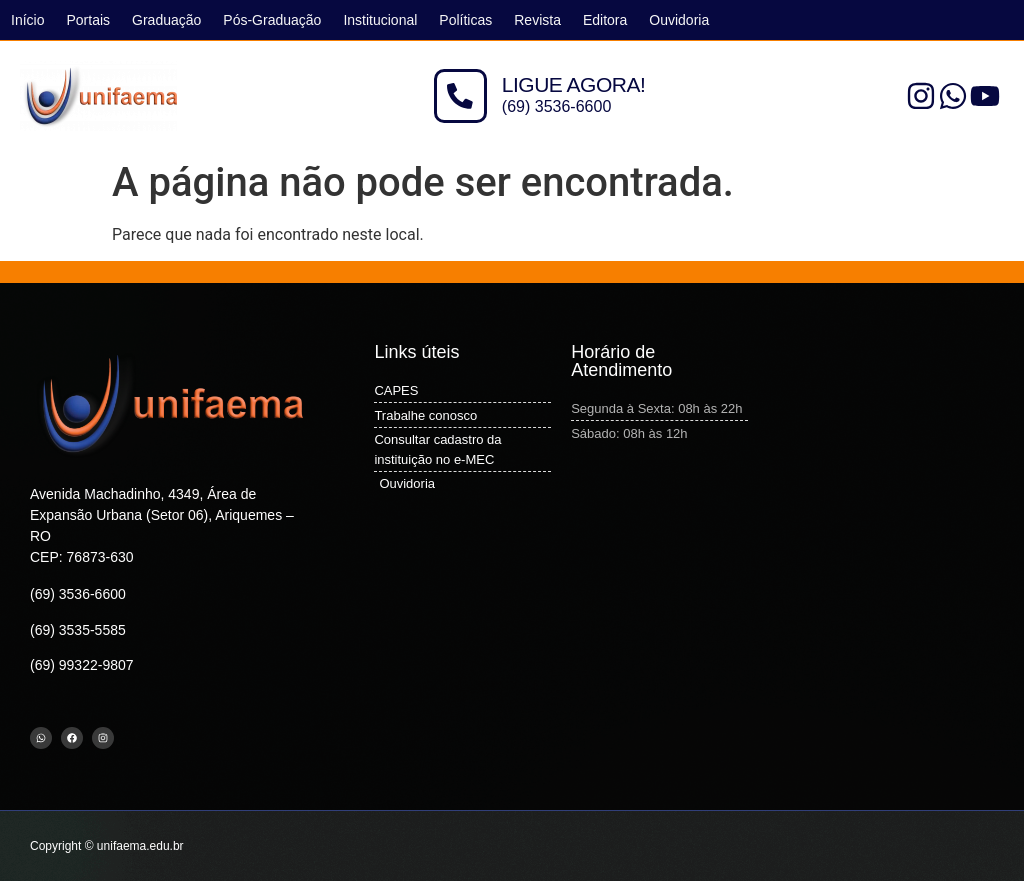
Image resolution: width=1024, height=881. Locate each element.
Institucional (380, 20)
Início (27, 20)
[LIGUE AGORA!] (460, 96)
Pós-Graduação (272, 20)
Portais (88, 20)
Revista (537, 20)
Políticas (465, 20)
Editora (605, 20)
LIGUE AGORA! (573, 85)
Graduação (166, 20)
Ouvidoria (679, 20)
